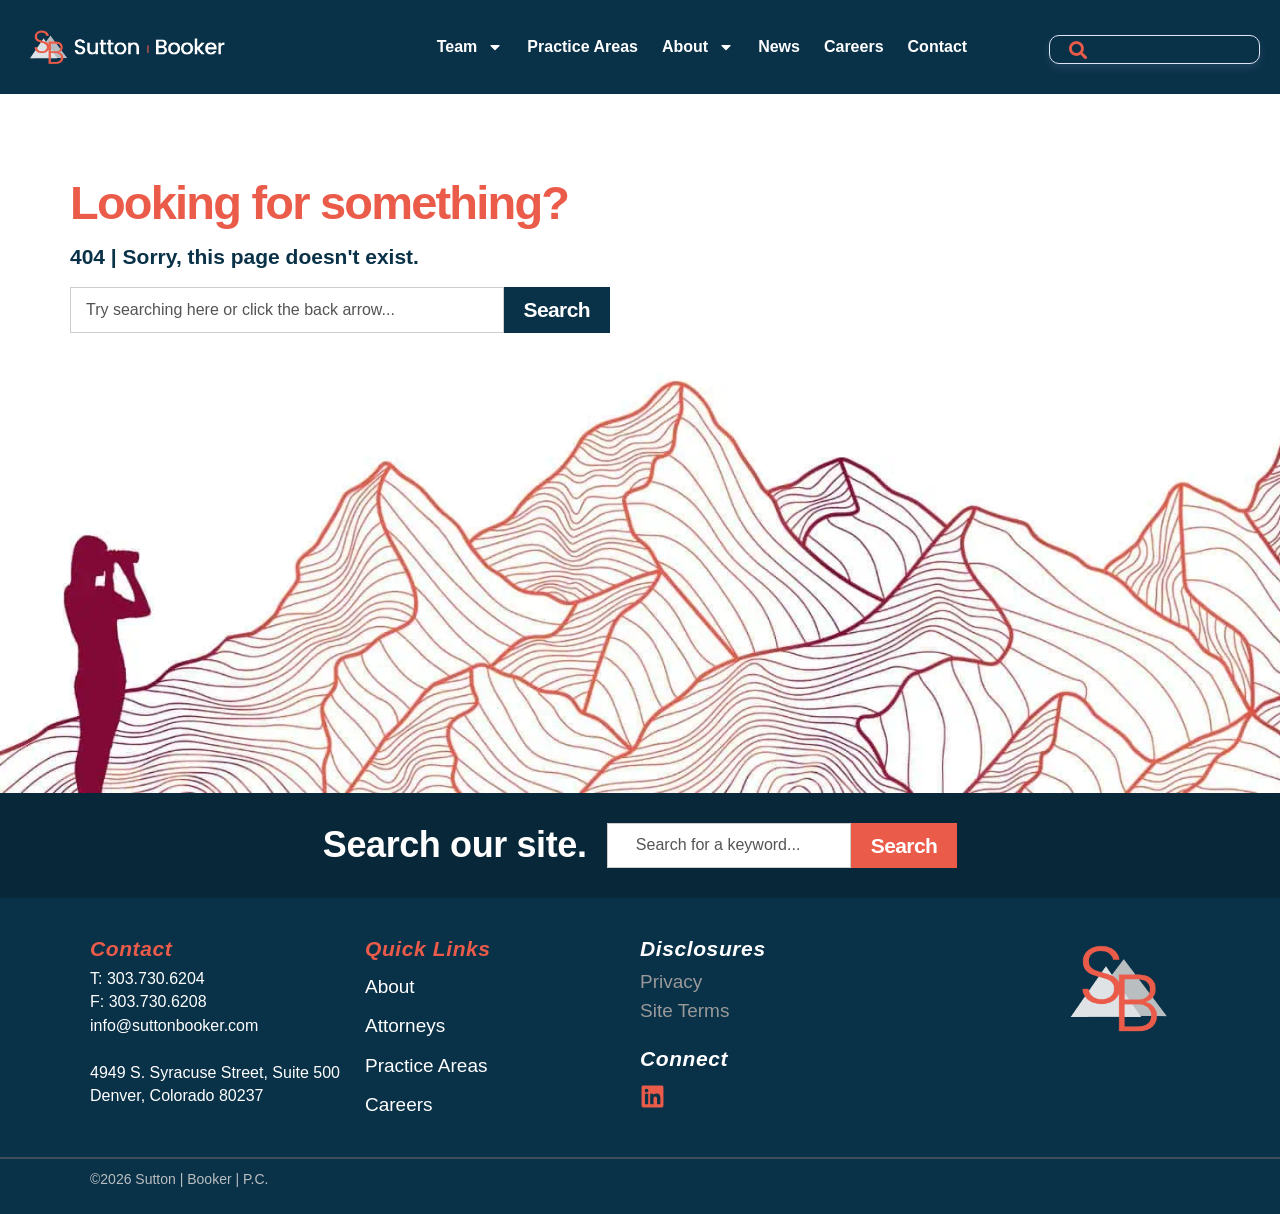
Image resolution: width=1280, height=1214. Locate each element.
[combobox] (287, 310)
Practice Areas (582, 46)
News (779, 46)
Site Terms (684, 1010)
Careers (854, 46)
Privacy (671, 981)
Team (470, 47)
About (698, 47)
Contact (938, 46)
